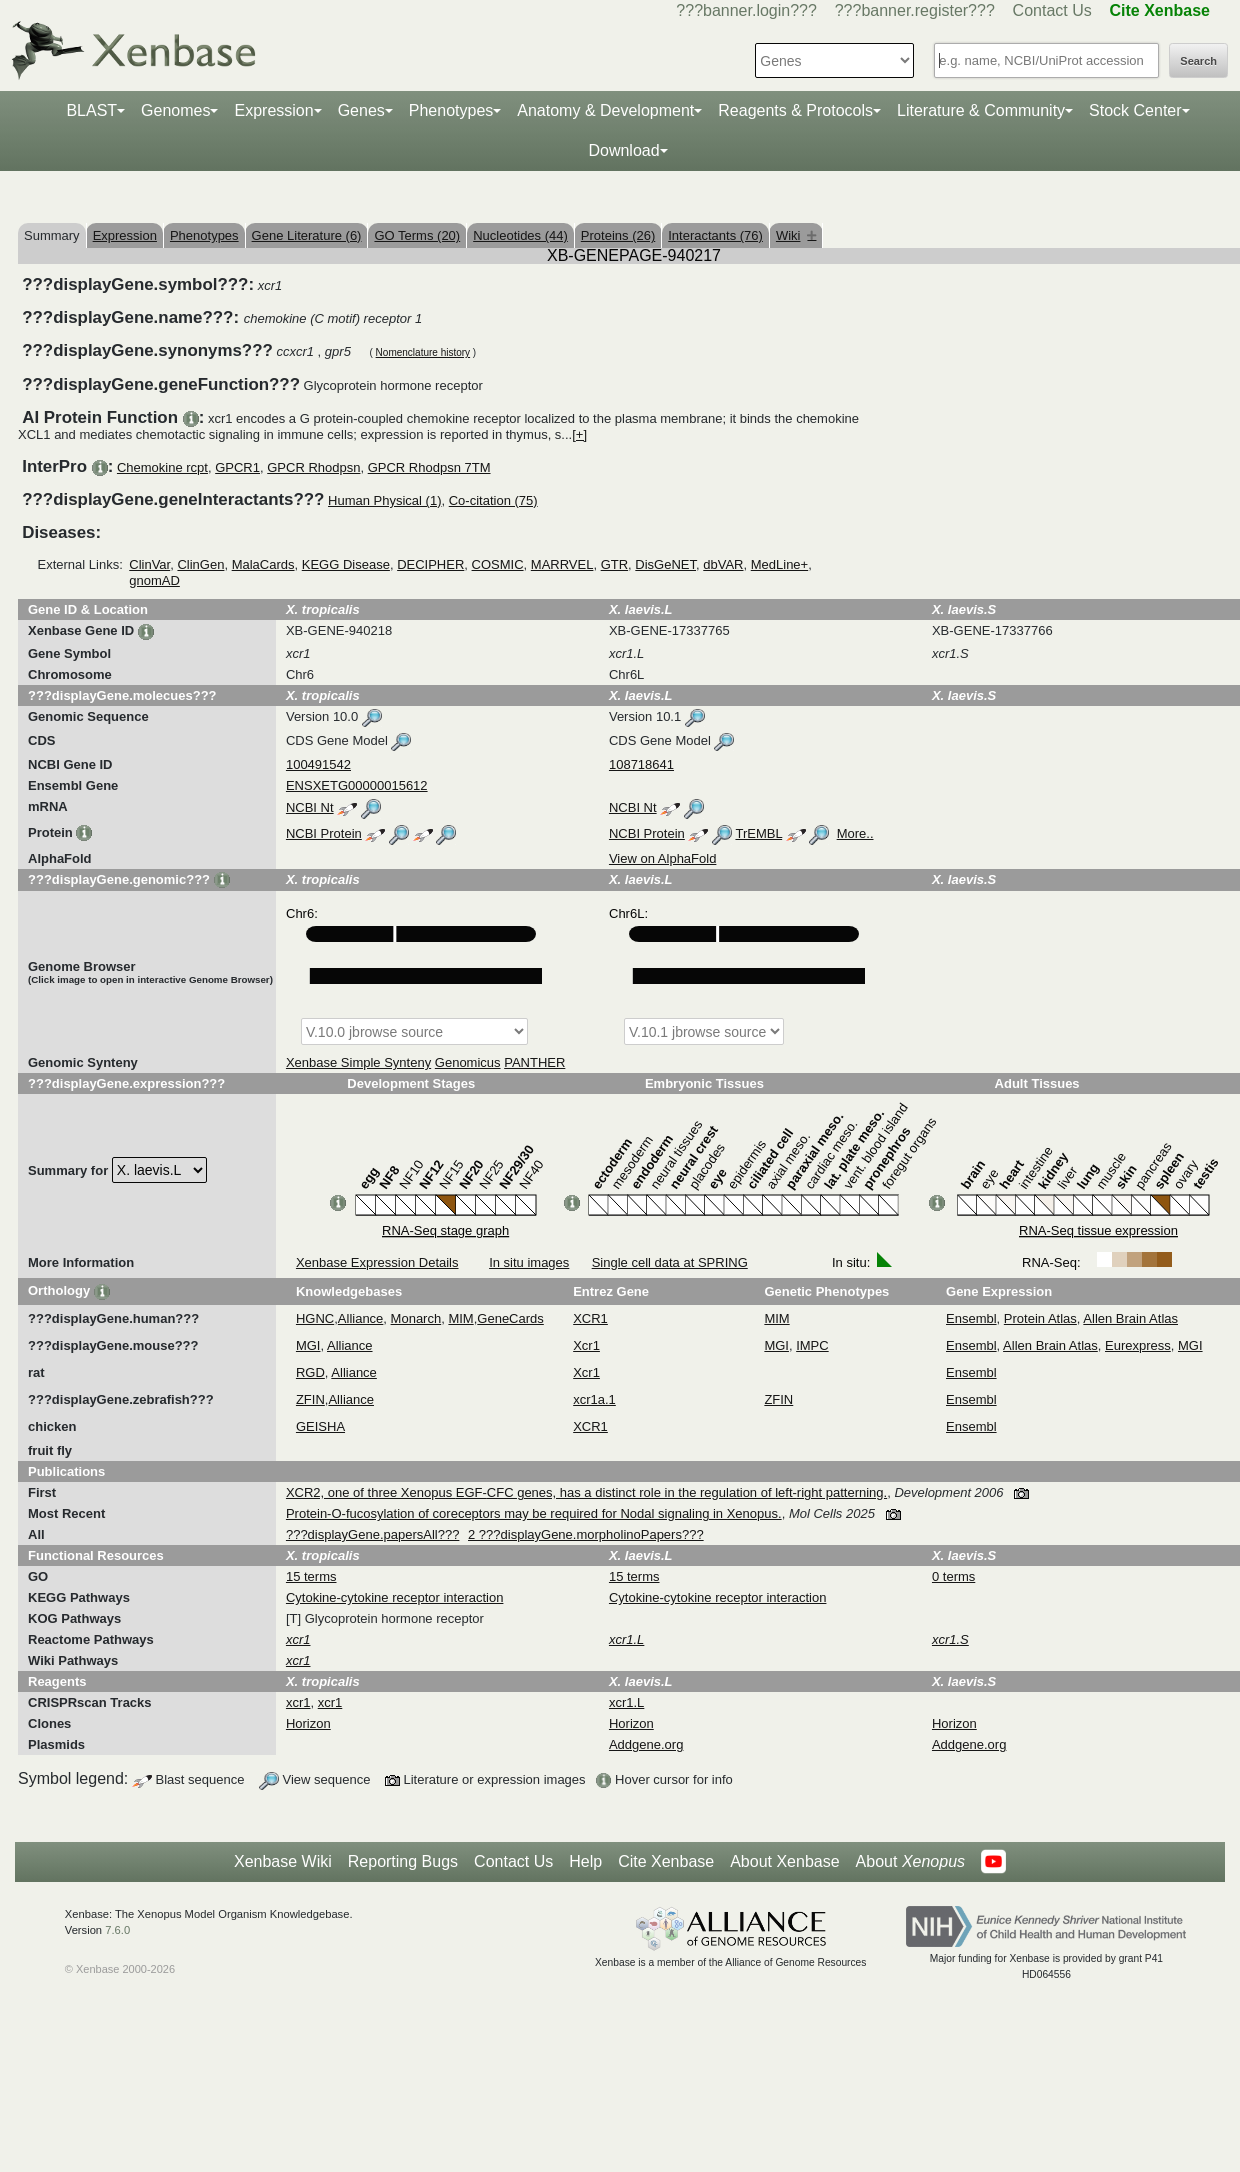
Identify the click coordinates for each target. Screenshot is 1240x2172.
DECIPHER (430, 564)
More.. (855, 833)
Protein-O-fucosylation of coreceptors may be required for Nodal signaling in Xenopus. (534, 1513)
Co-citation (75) (493, 500)
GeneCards (510, 1318)
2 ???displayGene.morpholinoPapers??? (586, 1534)
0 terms (953, 1576)
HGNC (315, 1318)
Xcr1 (586, 1345)
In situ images (529, 1262)
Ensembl (971, 1318)
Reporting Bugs (403, 1861)
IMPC (812, 1345)
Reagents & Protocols (795, 110)
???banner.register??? (915, 10)
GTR (614, 564)
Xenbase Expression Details (377, 1262)
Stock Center (1135, 110)
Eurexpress (1138, 1345)
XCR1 (590, 1318)
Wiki (796, 235)
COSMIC (498, 564)
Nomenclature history (423, 352)
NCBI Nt (310, 807)
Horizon (308, 1723)
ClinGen (200, 564)
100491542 (318, 764)
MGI (308, 1345)
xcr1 (298, 1702)
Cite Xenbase (666, 1861)
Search (1198, 61)
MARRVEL (562, 564)
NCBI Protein (324, 833)
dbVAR (723, 564)
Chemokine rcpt (162, 467)
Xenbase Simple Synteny (358, 1062)
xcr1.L (626, 1702)
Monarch (416, 1318)
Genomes (175, 110)
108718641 (641, 764)
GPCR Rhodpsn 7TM (429, 467)
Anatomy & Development (605, 110)
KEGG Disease (346, 564)
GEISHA (320, 1426)
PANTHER (534, 1062)
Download (623, 150)
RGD (310, 1372)
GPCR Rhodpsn (313, 467)
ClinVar (149, 564)
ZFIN (310, 1399)
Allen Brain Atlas (1130, 1318)
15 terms (311, 1576)
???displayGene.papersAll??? (372, 1534)
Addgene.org (646, 1744)
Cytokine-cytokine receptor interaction (395, 1597)
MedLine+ (779, 564)
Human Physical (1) (384, 500)
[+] (579, 434)
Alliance (361, 1318)
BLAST (91, 110)
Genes (361, 110)
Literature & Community (981, 110)
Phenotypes (451, 110)
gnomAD (154, 580)
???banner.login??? (746, 10)
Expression (273, 110)
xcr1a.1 (594, 1399)
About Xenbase (784, 1861)
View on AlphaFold (662, 858)
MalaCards (263, 564)
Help (585, 1861)
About (910, 1862)
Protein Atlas (1040, 1318)
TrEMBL (758, 833)
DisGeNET (665, 564)
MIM (460, 1318)
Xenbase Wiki (283, 1861)
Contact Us (1052, 10)
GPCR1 (237, 467)
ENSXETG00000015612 (357, 785)
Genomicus (468, 1062)
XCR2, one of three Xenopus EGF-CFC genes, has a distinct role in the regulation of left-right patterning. (586, 1492)
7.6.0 (117, 1930)
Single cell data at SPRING (670, 1262)
